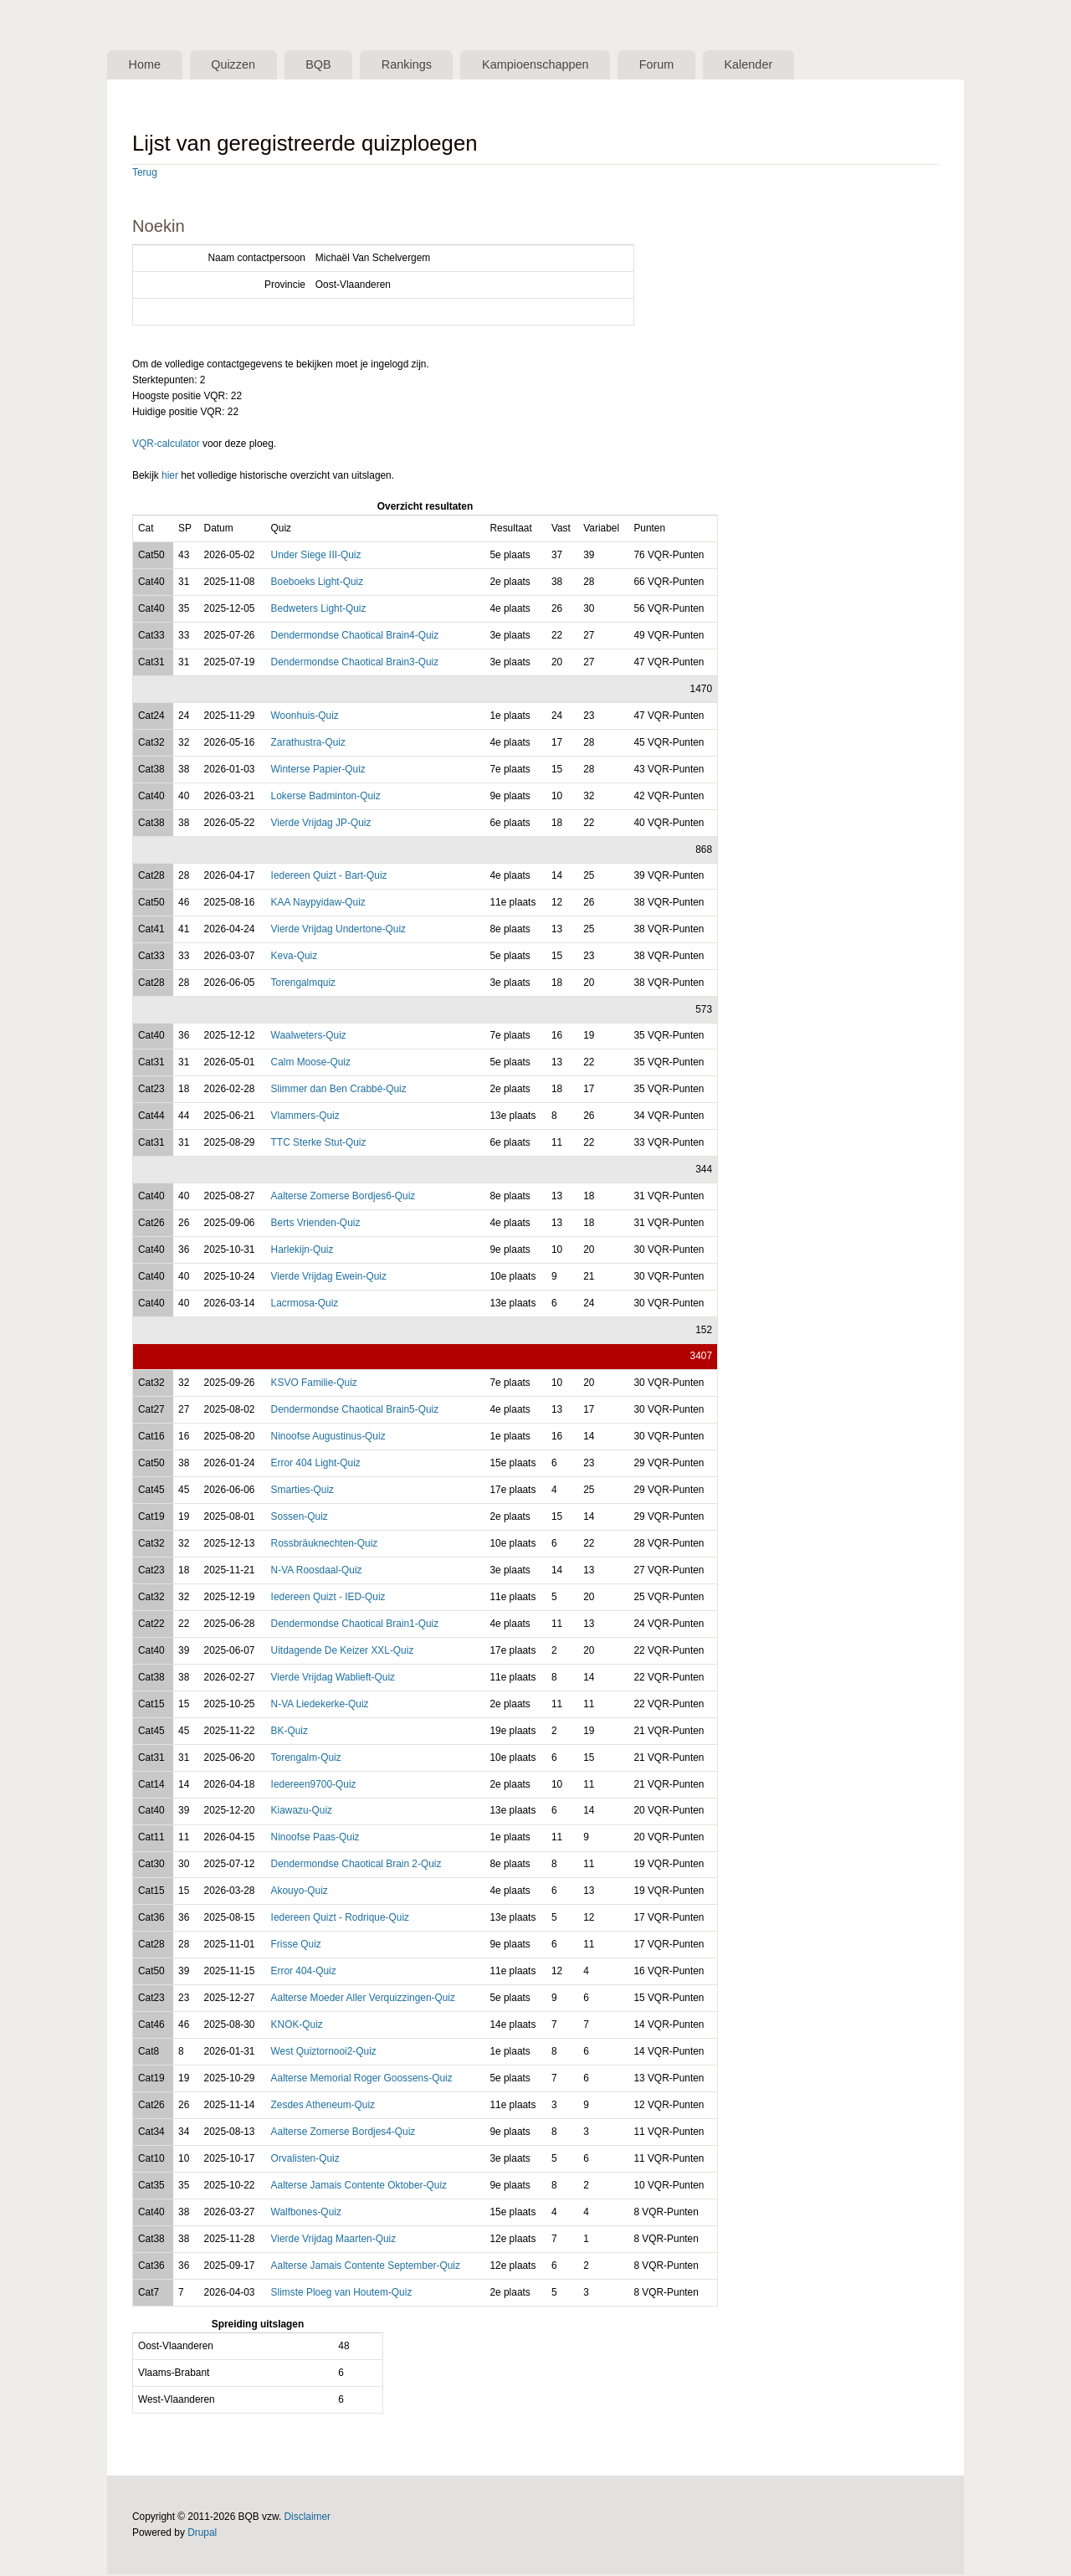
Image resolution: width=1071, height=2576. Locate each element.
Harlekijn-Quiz (302, 1251)
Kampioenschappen (567, 65)
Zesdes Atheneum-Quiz (323, 2106)
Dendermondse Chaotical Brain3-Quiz (355, 664)
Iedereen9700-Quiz (313, 1785)
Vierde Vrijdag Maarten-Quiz (334, 2240)
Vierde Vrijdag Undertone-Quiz (338, 930)
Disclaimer (307, 2518)
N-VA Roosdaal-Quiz (316, 1572)
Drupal (202, 2534)
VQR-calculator (166, 445)
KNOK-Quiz (297, 2026)
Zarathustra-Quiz (308, 744)
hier (169, 477)
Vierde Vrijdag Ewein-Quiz (329, 1278)
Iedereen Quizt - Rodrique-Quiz (340, 1919)
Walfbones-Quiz (306, 2213)
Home (147, 65)
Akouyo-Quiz (299, 1892)
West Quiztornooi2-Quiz (324, 2053)
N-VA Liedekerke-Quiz (320, 1705)
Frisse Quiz (296, 1946)
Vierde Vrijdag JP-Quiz (321, 824)
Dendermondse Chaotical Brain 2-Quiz (356, 1865)
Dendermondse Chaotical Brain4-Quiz (355, 637)
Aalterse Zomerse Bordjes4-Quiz (343, 2133)
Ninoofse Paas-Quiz (315, 1839)
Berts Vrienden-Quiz (316, 1224)
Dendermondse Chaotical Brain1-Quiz (355, 1625)
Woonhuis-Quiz (305, 717)
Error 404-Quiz (303, 1972)
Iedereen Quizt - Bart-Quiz (329, 877)
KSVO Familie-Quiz (314, 1384)
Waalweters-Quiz (308, 1037)
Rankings (430, 65)
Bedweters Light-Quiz (318, 610)
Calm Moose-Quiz (311, 1064)
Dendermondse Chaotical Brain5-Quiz (355, 1411)
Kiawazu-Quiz (301, 1812)
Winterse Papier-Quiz (318, 771)
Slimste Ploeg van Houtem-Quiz (342, 2294)
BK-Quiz (289, 1731)
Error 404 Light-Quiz (316, 1464)
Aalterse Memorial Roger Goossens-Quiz (362, 2080)
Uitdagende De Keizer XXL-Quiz (342, 1652)
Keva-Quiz (294, 957)
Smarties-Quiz (302, 1491)
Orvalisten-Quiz (305, 2160)
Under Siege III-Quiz (316, 556)
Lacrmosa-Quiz (305, 1305)
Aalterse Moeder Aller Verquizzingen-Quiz (363, 1999)
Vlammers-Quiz (305, 1117)
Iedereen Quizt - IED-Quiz (328, 1598)
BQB (336, 65)
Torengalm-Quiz (306, 1758)
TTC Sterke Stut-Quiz (318, 1144)
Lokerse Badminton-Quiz (326, 797)
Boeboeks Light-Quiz (317, 583)
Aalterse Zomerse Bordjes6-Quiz (343, 1197)
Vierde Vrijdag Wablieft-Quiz (333, 1679)
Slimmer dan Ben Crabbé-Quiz (339, 1090)
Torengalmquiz (303, 984)
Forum (696, 65)
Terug (144, 174)
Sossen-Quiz (299, 1518)
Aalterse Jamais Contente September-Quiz (365, 2267)
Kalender (795, 65)
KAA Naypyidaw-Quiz (318, 904)
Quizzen (243, 65)
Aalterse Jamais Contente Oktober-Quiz (359, 2187)
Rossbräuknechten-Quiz (324, 1545)
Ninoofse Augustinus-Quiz (328, 1438)
